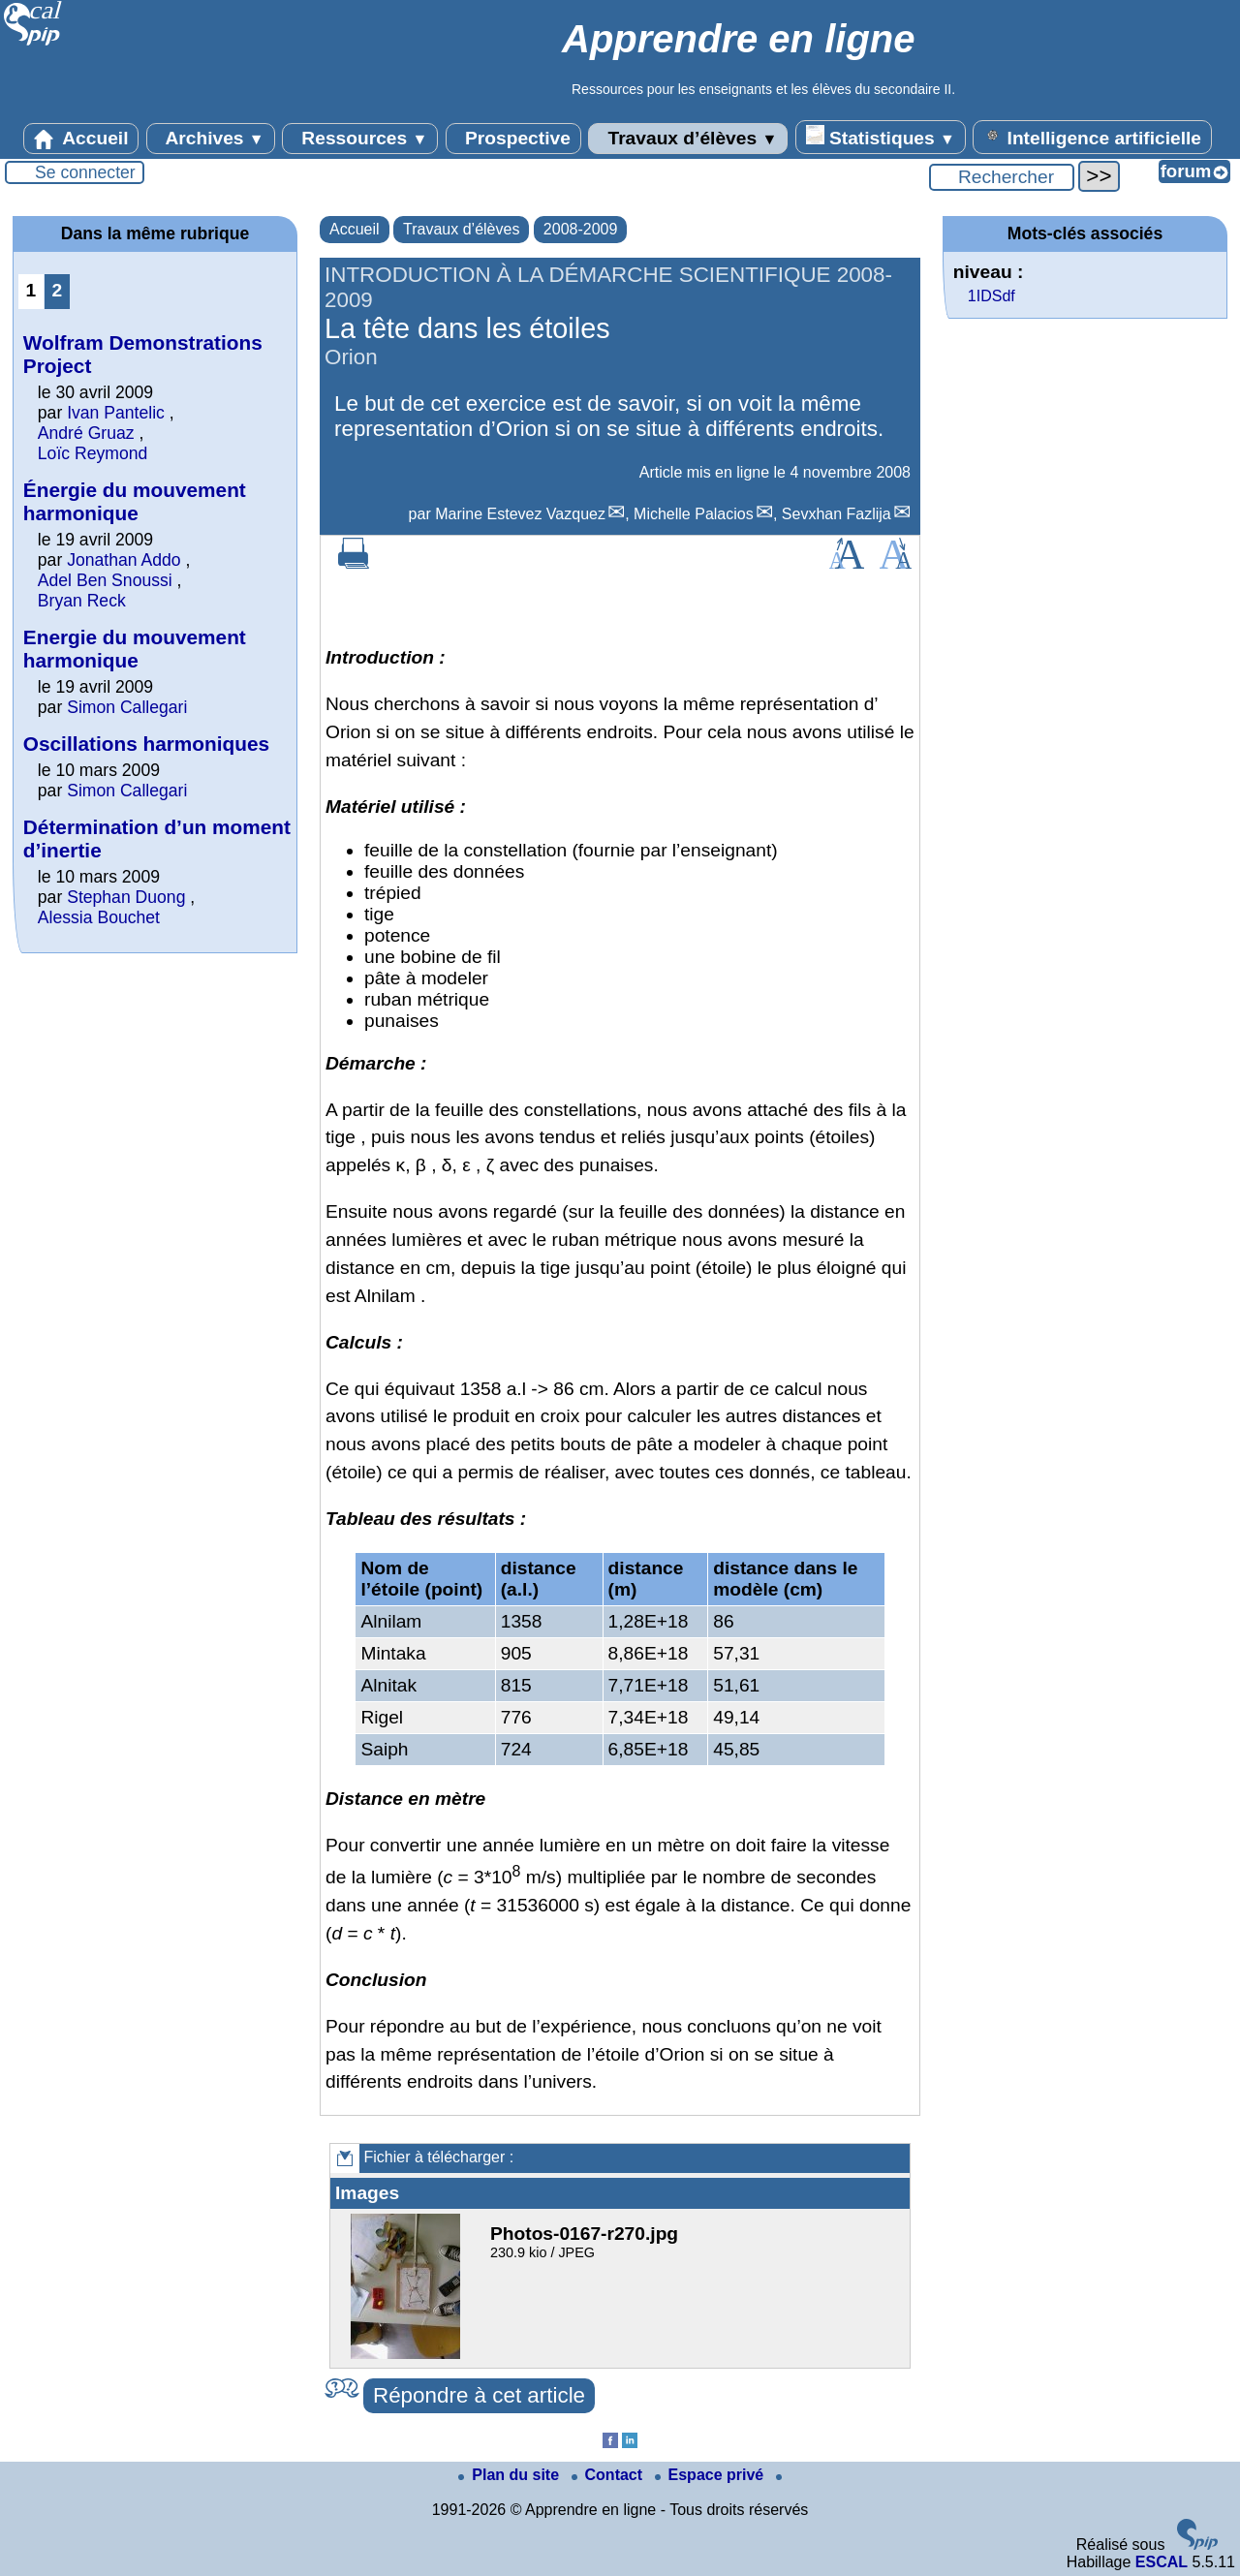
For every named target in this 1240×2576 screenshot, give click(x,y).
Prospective (513, 138)
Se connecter (85, 172)
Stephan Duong (126, 897)
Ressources (360, 138)
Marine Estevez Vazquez (520, 514)
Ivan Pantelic (116, 412)
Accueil (81, 138)
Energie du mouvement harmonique (134, 648)
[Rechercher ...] (1001, 177)
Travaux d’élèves (688, 138)
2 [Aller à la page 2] (57, 290)
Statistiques (880, 136)
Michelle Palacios (694, 514)
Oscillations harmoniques (146, 743)
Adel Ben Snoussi (105, 580)
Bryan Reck (82, 600)
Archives (210, 138)
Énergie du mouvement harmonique (134, 501)
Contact (609, 2475)
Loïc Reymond (92, 453)
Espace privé (711, 2475)
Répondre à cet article (479, 2395)
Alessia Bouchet (99, 917)
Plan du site (510, 2475)
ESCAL (1161, 2562)
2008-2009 (580, 229)
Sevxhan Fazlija (836, 514)
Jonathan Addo (123, 560)
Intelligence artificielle (1092, 136)
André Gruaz (86, 433)
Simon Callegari (127, 707)
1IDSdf (991, 296)
